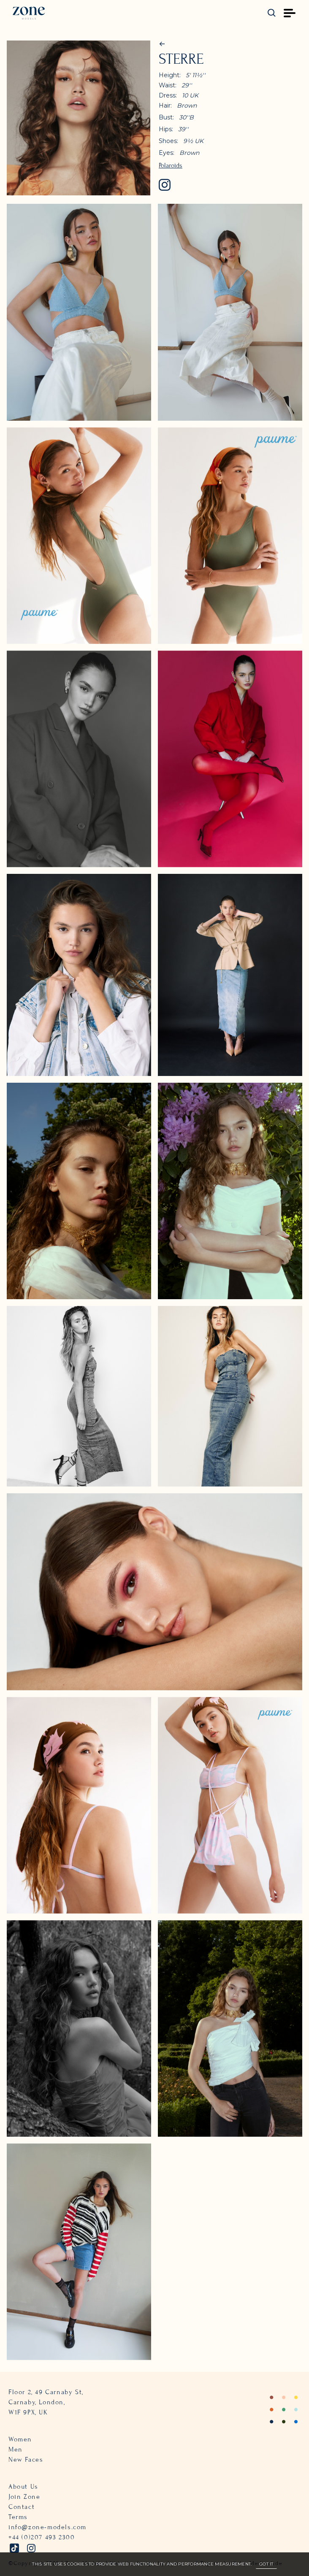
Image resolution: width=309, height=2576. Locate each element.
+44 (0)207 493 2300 (41, 2537)
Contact (21, 2507)
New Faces (25, 2459)
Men (15, 2449)
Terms (18, 2517)
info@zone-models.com (47, 2527)
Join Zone (24, 2496)
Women (20, 2439)
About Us (23, 2486)
